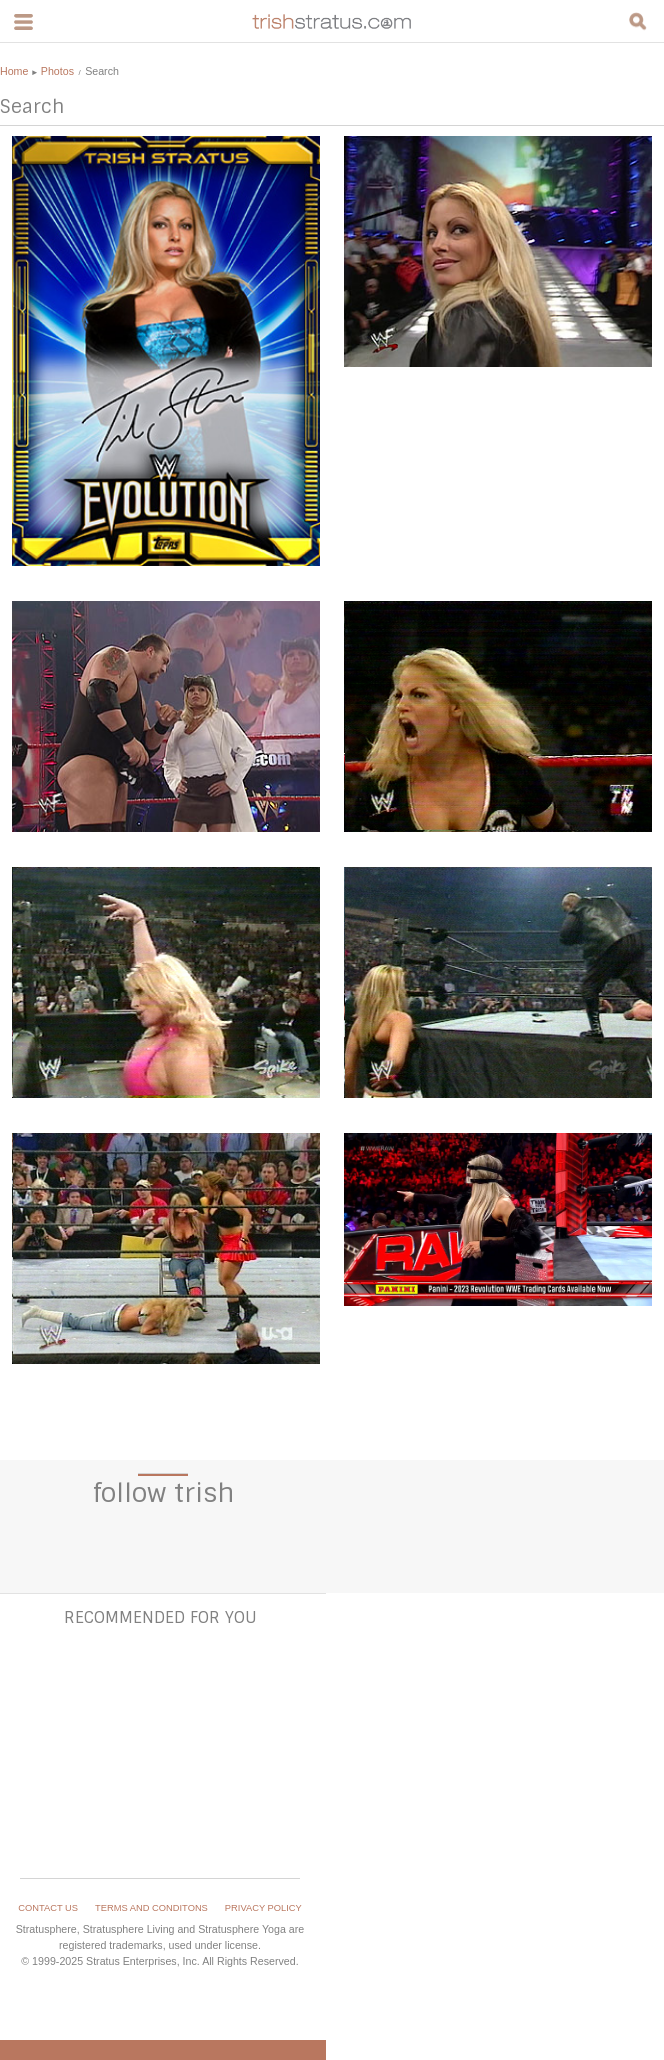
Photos (57, 71)
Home (14, 71)
